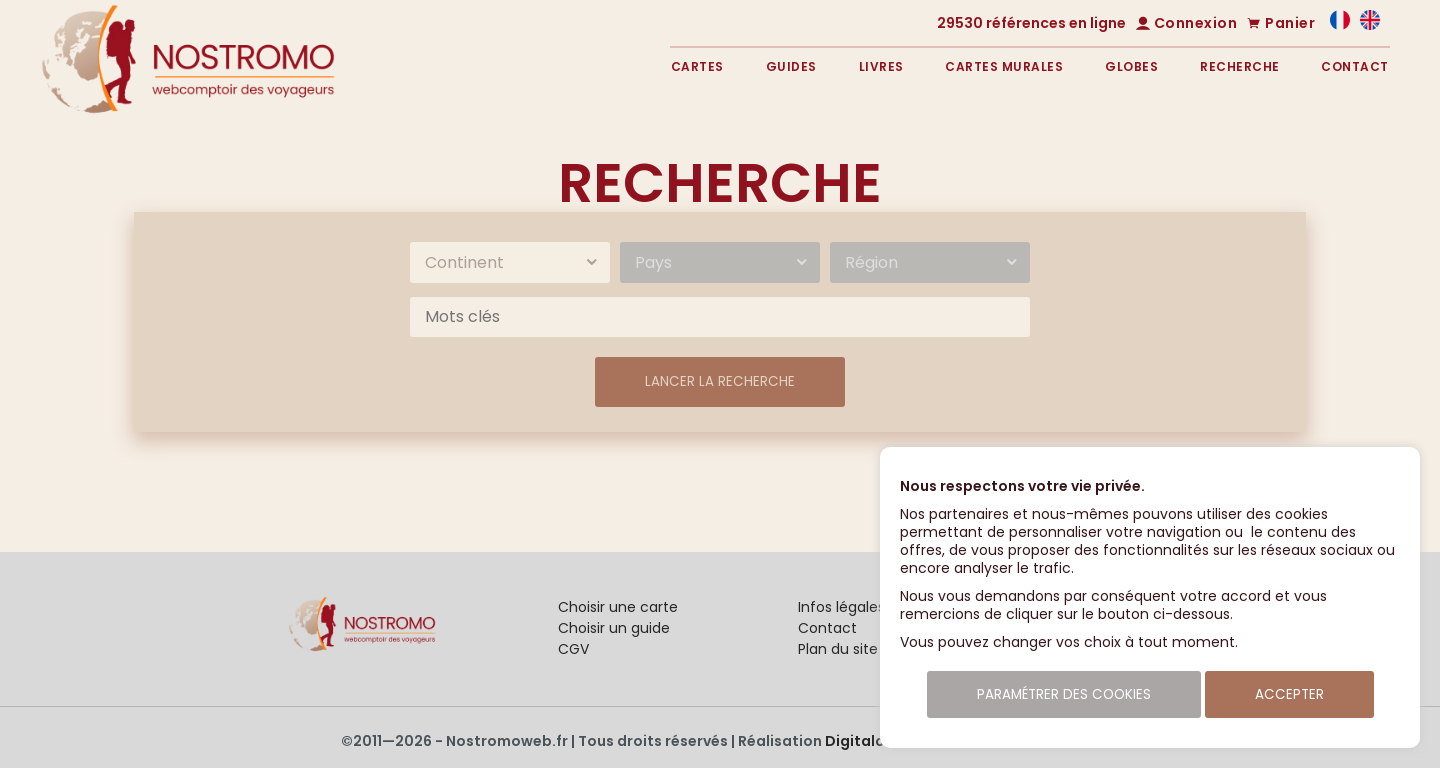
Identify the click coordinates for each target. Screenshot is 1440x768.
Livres (881, 66)
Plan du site (838, 649)
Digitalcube (868, 741)
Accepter (1289, 694)
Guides (791, 66)
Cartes (697, 66)
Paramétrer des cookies (1064, 694)
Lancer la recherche (720, 381)
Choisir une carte (618, 607)
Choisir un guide (614, 628)
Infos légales (841, 607)
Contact (1355, 66)
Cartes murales (1004, 66)
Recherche (1240, 66)
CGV (573, 649)
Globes (1131, 66)
